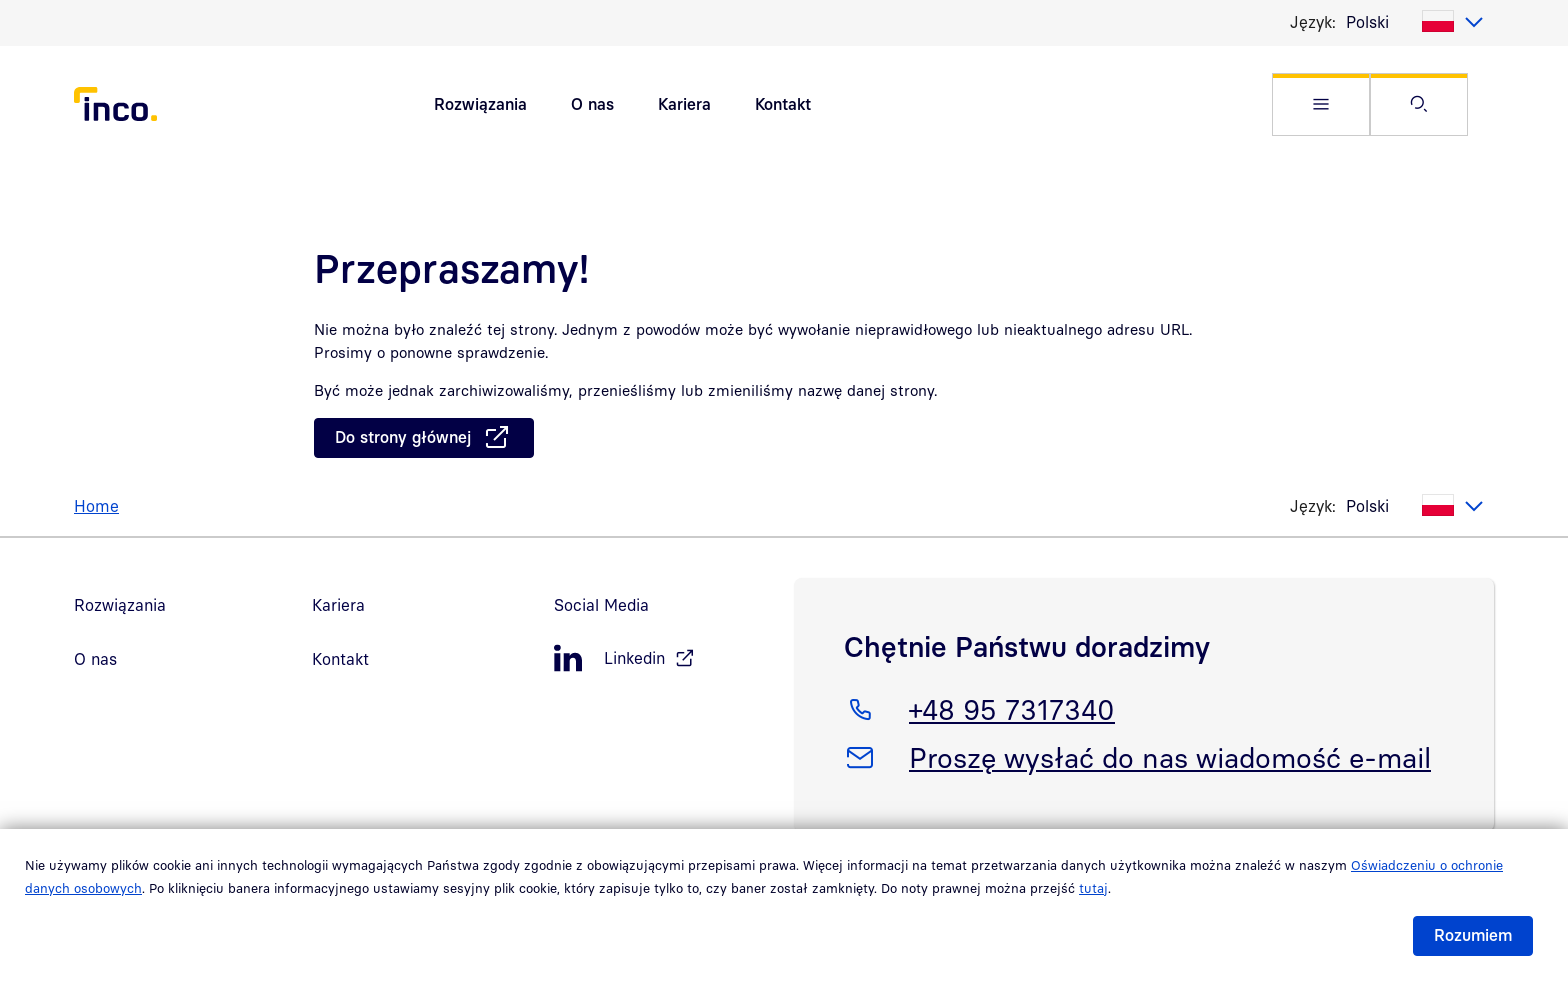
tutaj (1093, 888)
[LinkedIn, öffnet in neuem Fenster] (664, 658)
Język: (1313, 22)
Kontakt (783, 104)
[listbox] (1415, 22)
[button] (1321, 104)
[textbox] (1415, 22)
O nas (592, 104)
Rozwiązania (480, 104)
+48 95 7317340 (1011, 706)
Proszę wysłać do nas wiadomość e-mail (1169, 754)
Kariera (684, 104)
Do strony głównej (403, 437)
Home (96, 506)
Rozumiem (1473, 935)
